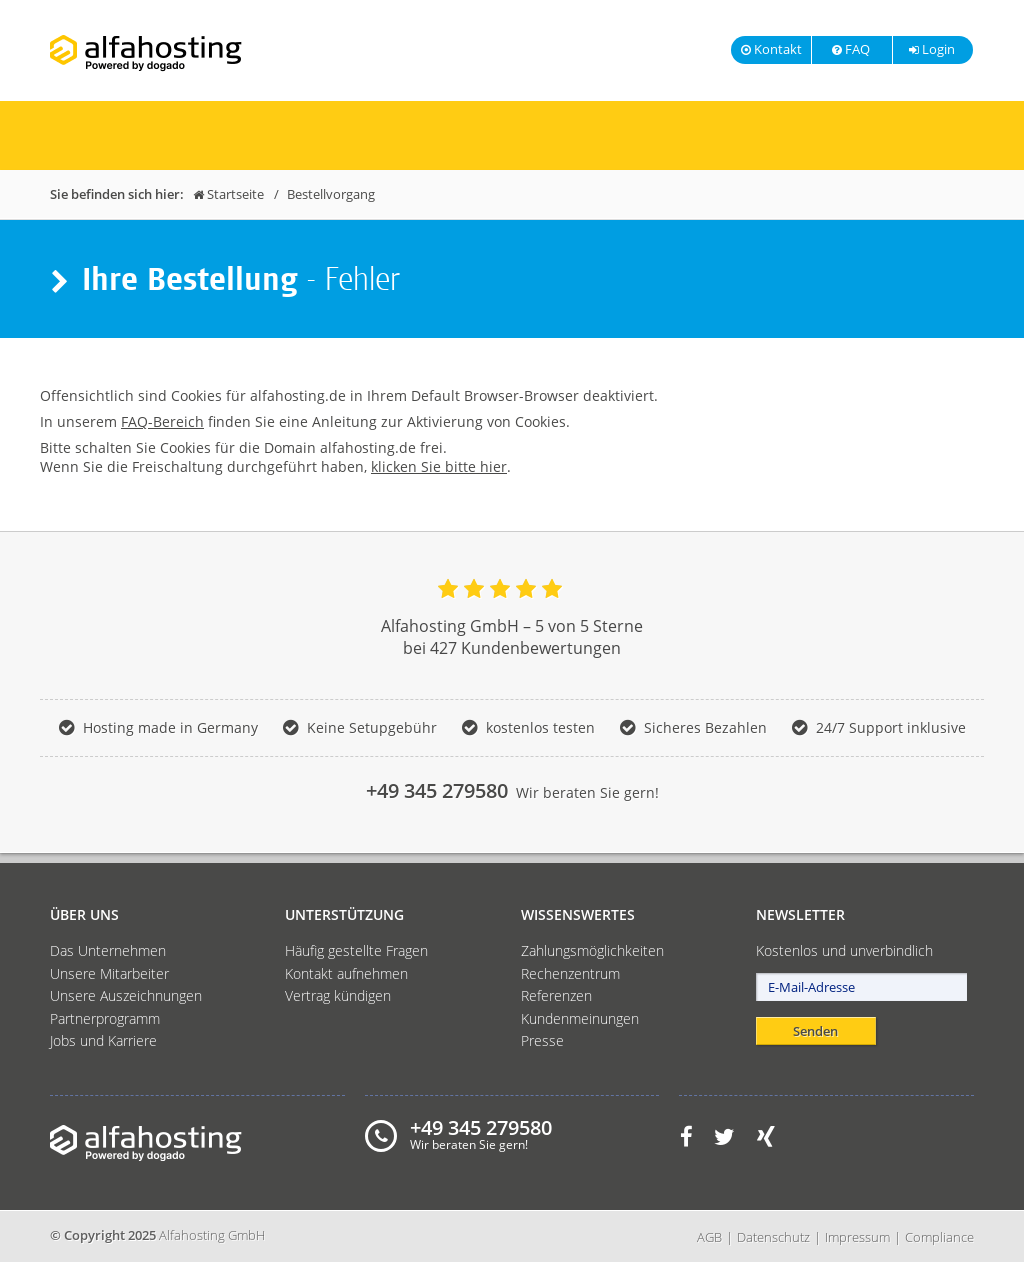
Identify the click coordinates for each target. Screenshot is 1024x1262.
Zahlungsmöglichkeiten (592, 950)
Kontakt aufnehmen (346, 973)
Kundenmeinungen (580, 1018)
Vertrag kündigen (338, 995)
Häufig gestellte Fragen (356, 950)
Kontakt (771, 49)
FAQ (850, 49)
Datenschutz (773, 1237)
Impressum (857, 1237)
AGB (709, 1237)
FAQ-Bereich (162, 421)
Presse (542, 1040)
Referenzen (556, 995)
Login (931, 49)
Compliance (939, 1237)
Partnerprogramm (105, 1018)
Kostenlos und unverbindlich (844, 950)
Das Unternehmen (108, 950)
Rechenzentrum (570, 973)
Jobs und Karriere (103, 1040)
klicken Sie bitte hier (439, 466)
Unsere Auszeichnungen (126, 995)
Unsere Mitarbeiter (109, 973)
